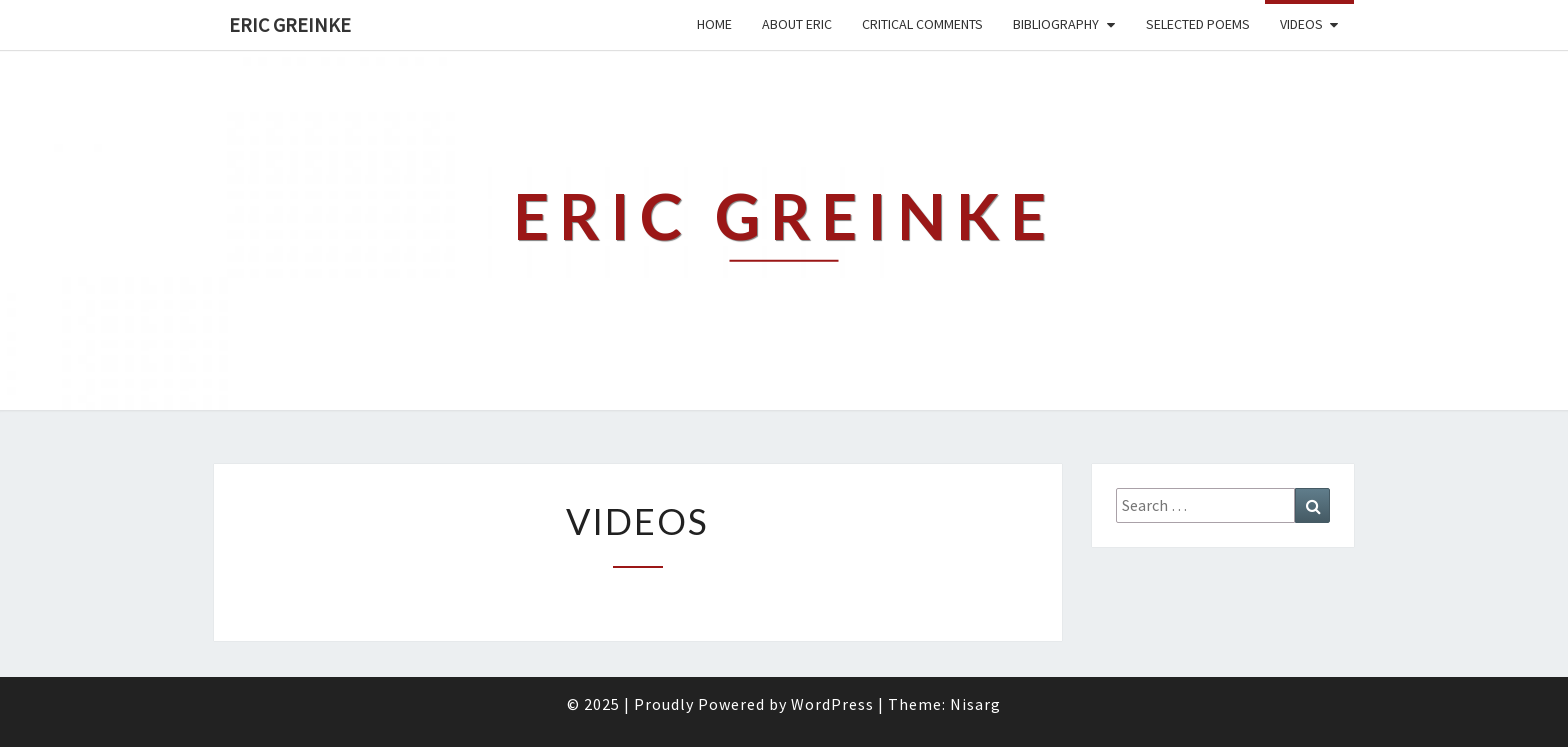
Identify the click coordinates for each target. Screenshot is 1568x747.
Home (714, 24)
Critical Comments (922, 24)
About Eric (797, 24)
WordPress (832, 704)
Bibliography (1056, 24)
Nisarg (975, 704)
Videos (1301, 24)
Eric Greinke (290, 24)
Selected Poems (1198, 24)
